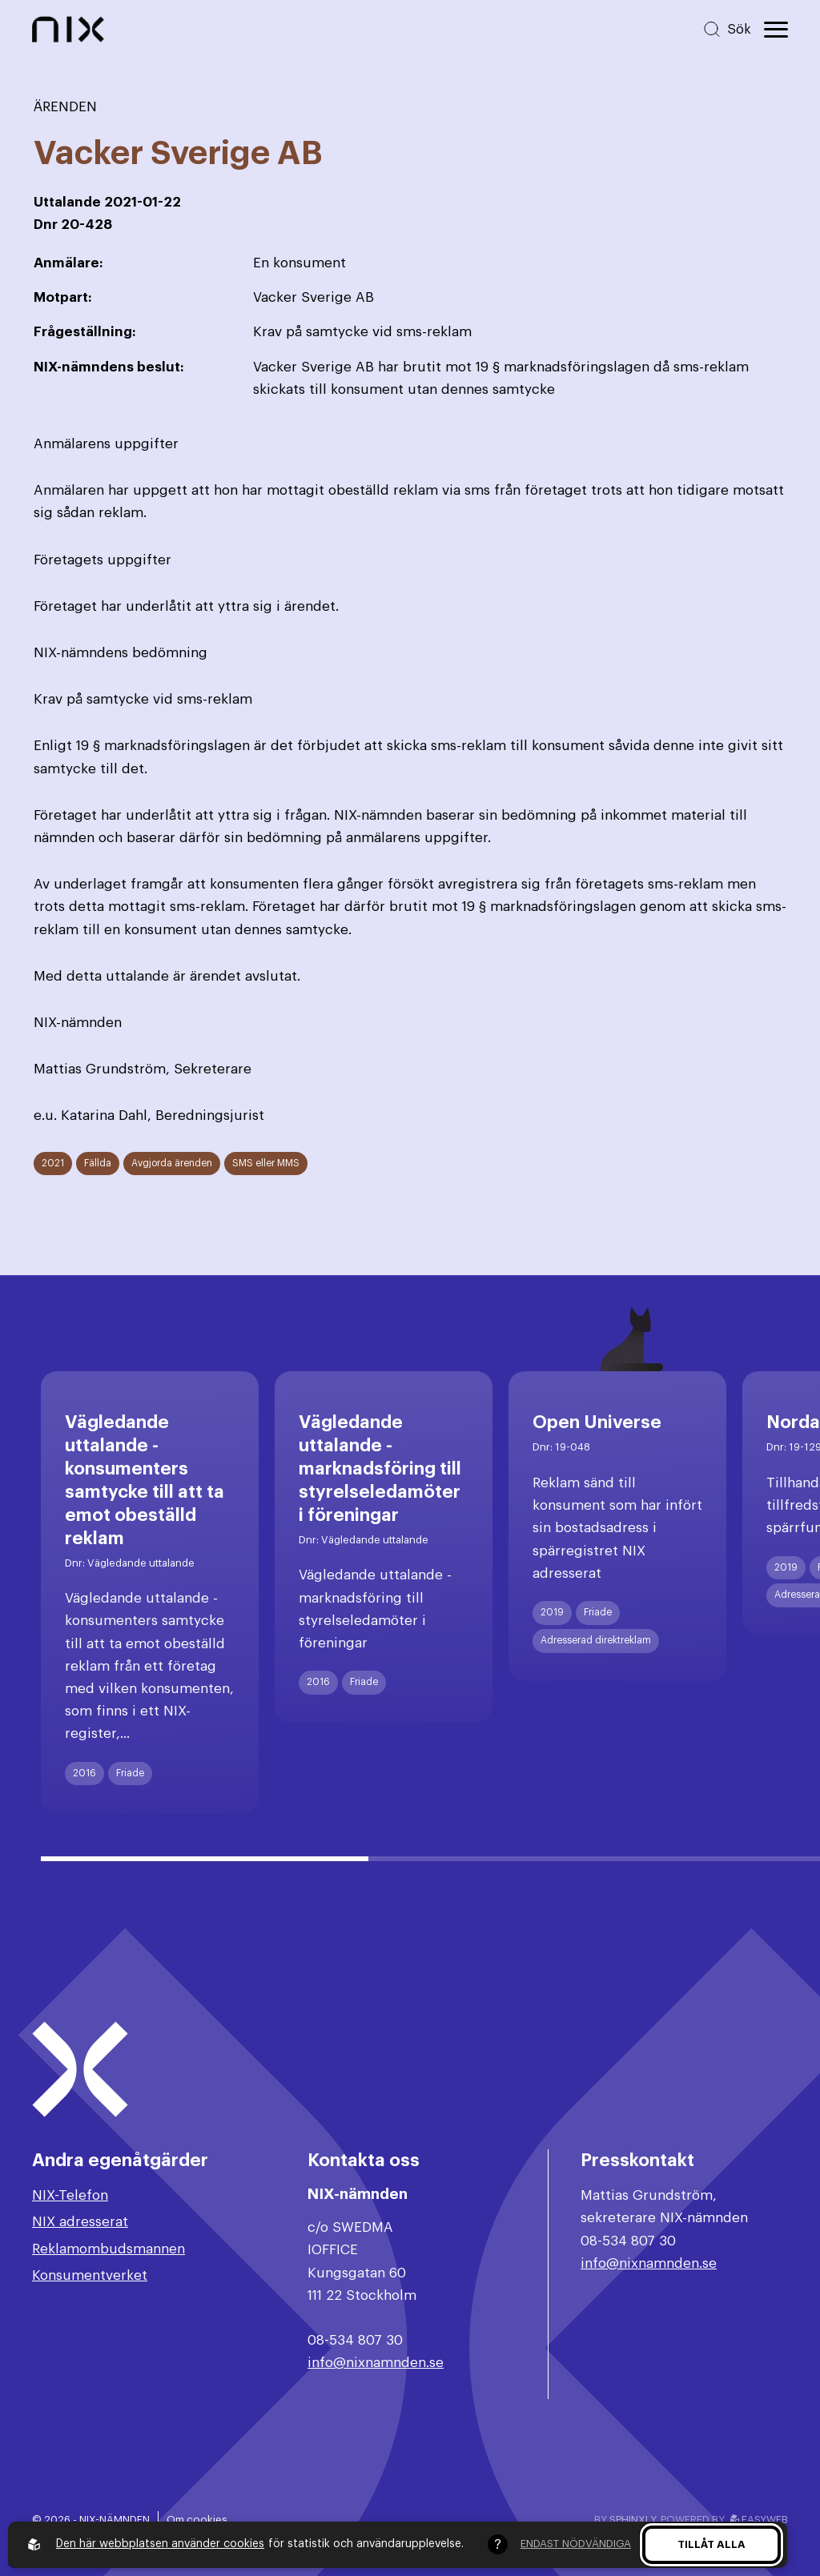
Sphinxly (632, 2519)
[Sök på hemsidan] (726, 29)
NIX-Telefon (70, 2195)
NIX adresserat (80, 2222)
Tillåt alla (711, 2544)
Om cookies (197, 2519)
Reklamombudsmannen (108, 2249)
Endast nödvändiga (576, 2543)
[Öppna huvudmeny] (776, 30)
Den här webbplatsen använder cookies (160, 2544)
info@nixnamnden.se (376, 2362)
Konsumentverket (89, 2275)
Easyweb (759, 2519)
